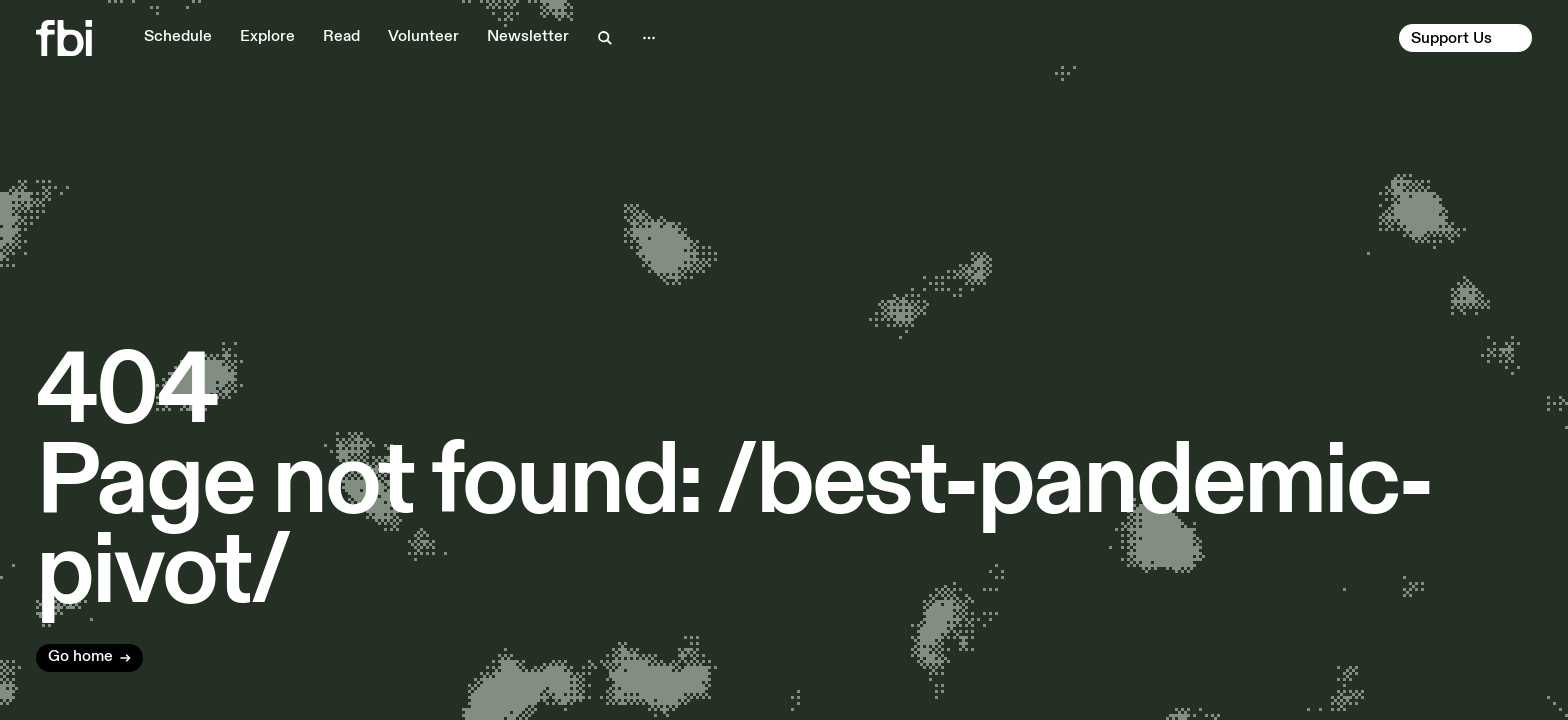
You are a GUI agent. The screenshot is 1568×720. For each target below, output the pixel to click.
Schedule (178, 37)
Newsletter (528, 37)
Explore (267, 37)
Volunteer (423, 37)
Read (341, 37)
